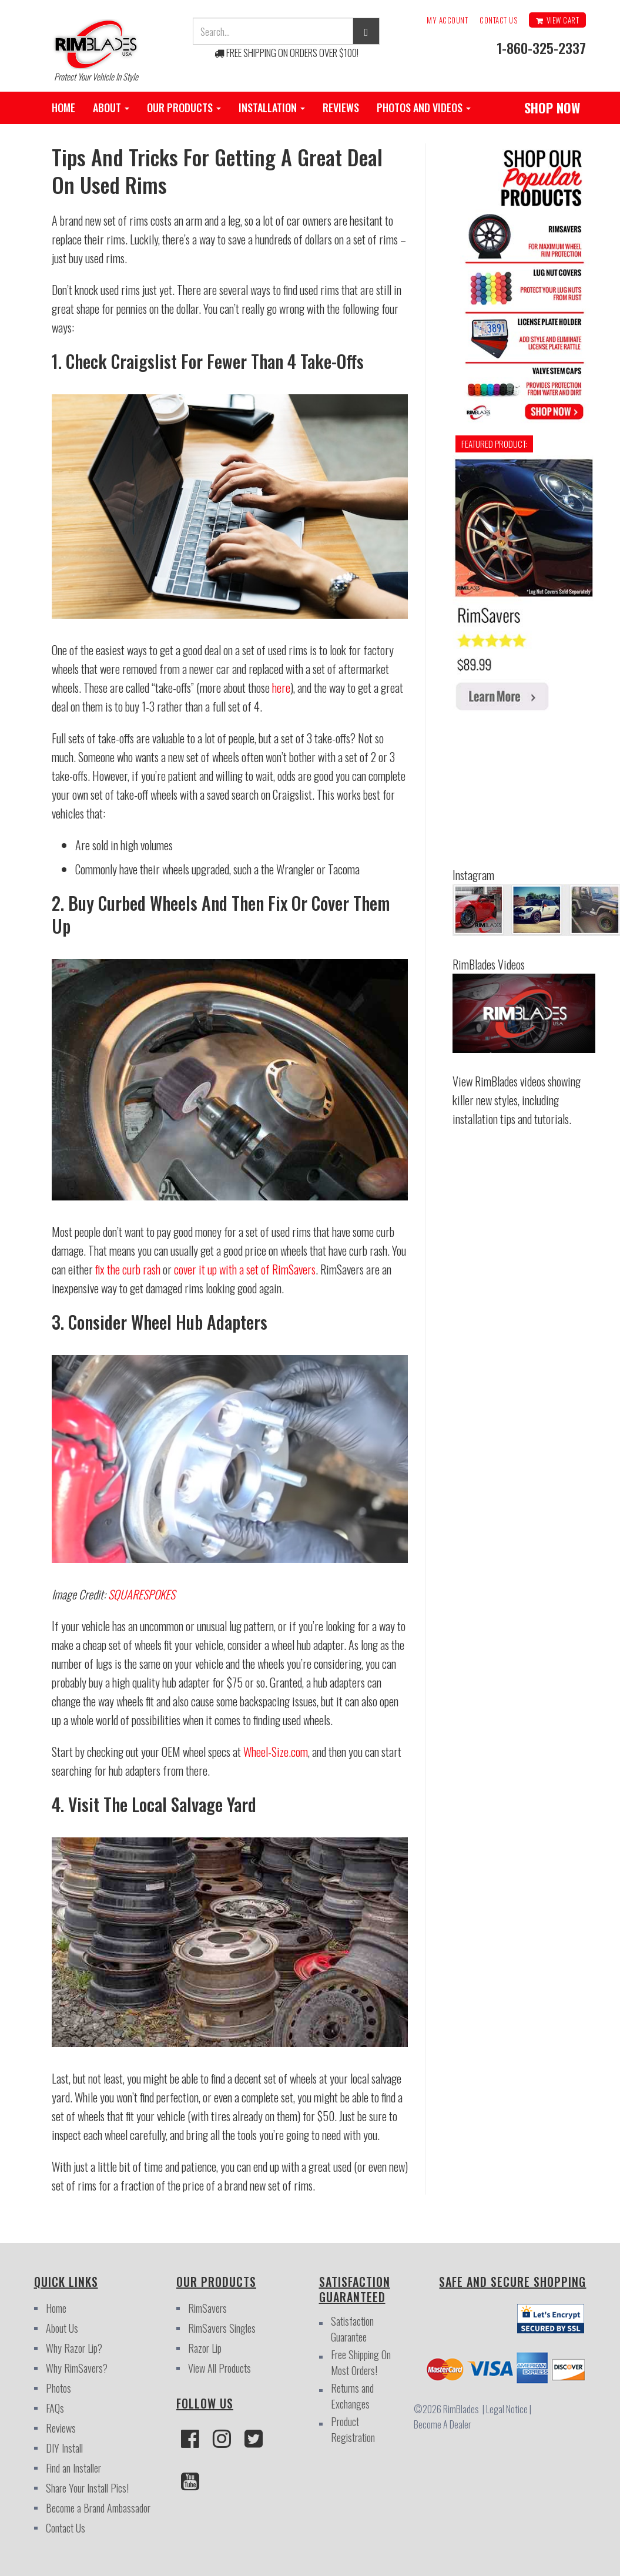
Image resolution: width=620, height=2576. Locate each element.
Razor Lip (205, 2348)
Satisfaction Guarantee (352, 2328)
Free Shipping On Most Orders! (361, 2362)
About (111, 107)
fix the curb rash (127, 1269)
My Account (447, 20)
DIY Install (64, 2448)
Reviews (341, 107)
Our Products (184, 107)
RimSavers (207, 2308)
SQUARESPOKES (141, 1594)
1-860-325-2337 (541, 47)
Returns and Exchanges (352, 2395)
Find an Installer (73, 2468)
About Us (62, 2328)
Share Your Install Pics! (87, 2488)
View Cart (557, 20)
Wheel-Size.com (275, 1751)
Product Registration (353, 2429)
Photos (58, 2388)
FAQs (55, 2408)
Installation (272, 107)
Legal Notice (508, 2409)
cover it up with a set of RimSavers (245, 1269)
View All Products (219, 2368)
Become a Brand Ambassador (98, 2507)
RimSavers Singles (222, 2328)
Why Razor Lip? (74, 2348)
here (281, 687)
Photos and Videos (424, 107)
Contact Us (498, 20)
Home (63, 107)
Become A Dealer (442, 2424)
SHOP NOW (552, 107)
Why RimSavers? (77, 2368)
